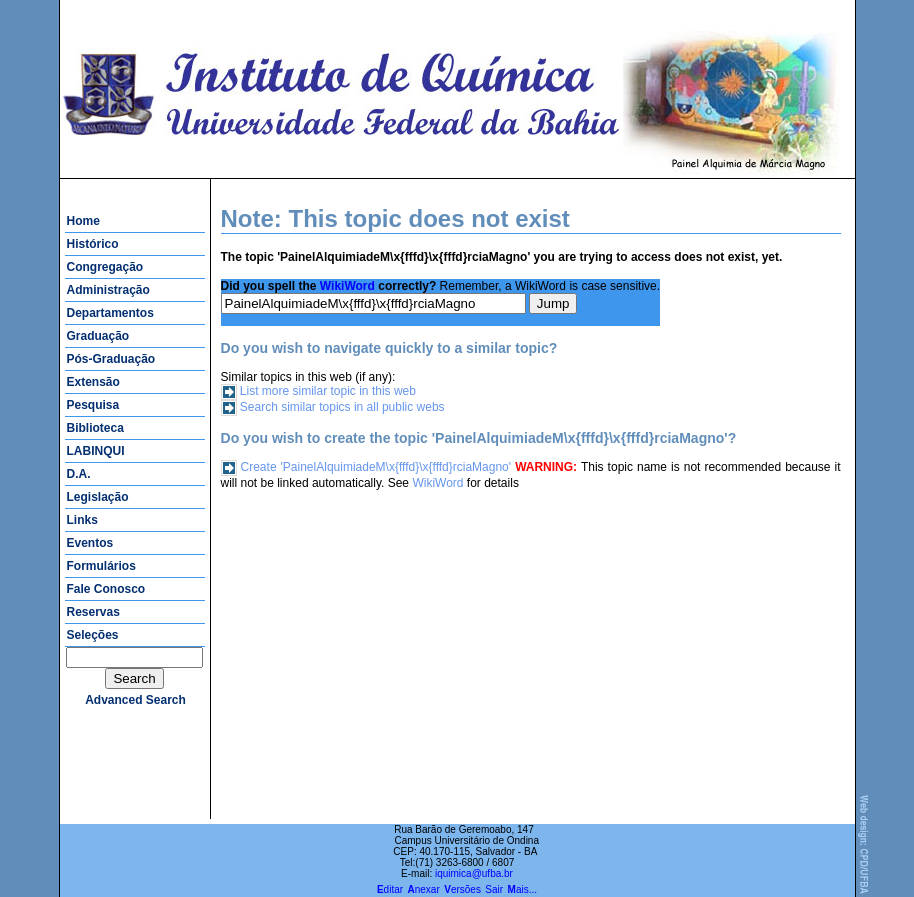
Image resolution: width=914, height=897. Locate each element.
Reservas (93, 612)
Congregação (105, 267)
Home (83, 221)
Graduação (98, 336)
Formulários (101, 566)
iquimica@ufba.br (474, 873)
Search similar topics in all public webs (342, 407)
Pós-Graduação (111, 359)
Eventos (90, 543)
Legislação (98, 497)
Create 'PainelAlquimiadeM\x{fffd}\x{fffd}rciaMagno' (376, 467)
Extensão (93, 382)
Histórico (93, 244)
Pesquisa (93, 405)
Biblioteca (95, 428)
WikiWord (347, 286)
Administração (108, 290)
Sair (494, 889)
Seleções (93, 635)
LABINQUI (96, 451)
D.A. (79, 474)
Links (82, 520)
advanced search (135, 700)
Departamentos (110, 313)
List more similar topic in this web (328, 391)
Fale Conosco (106, 589)
